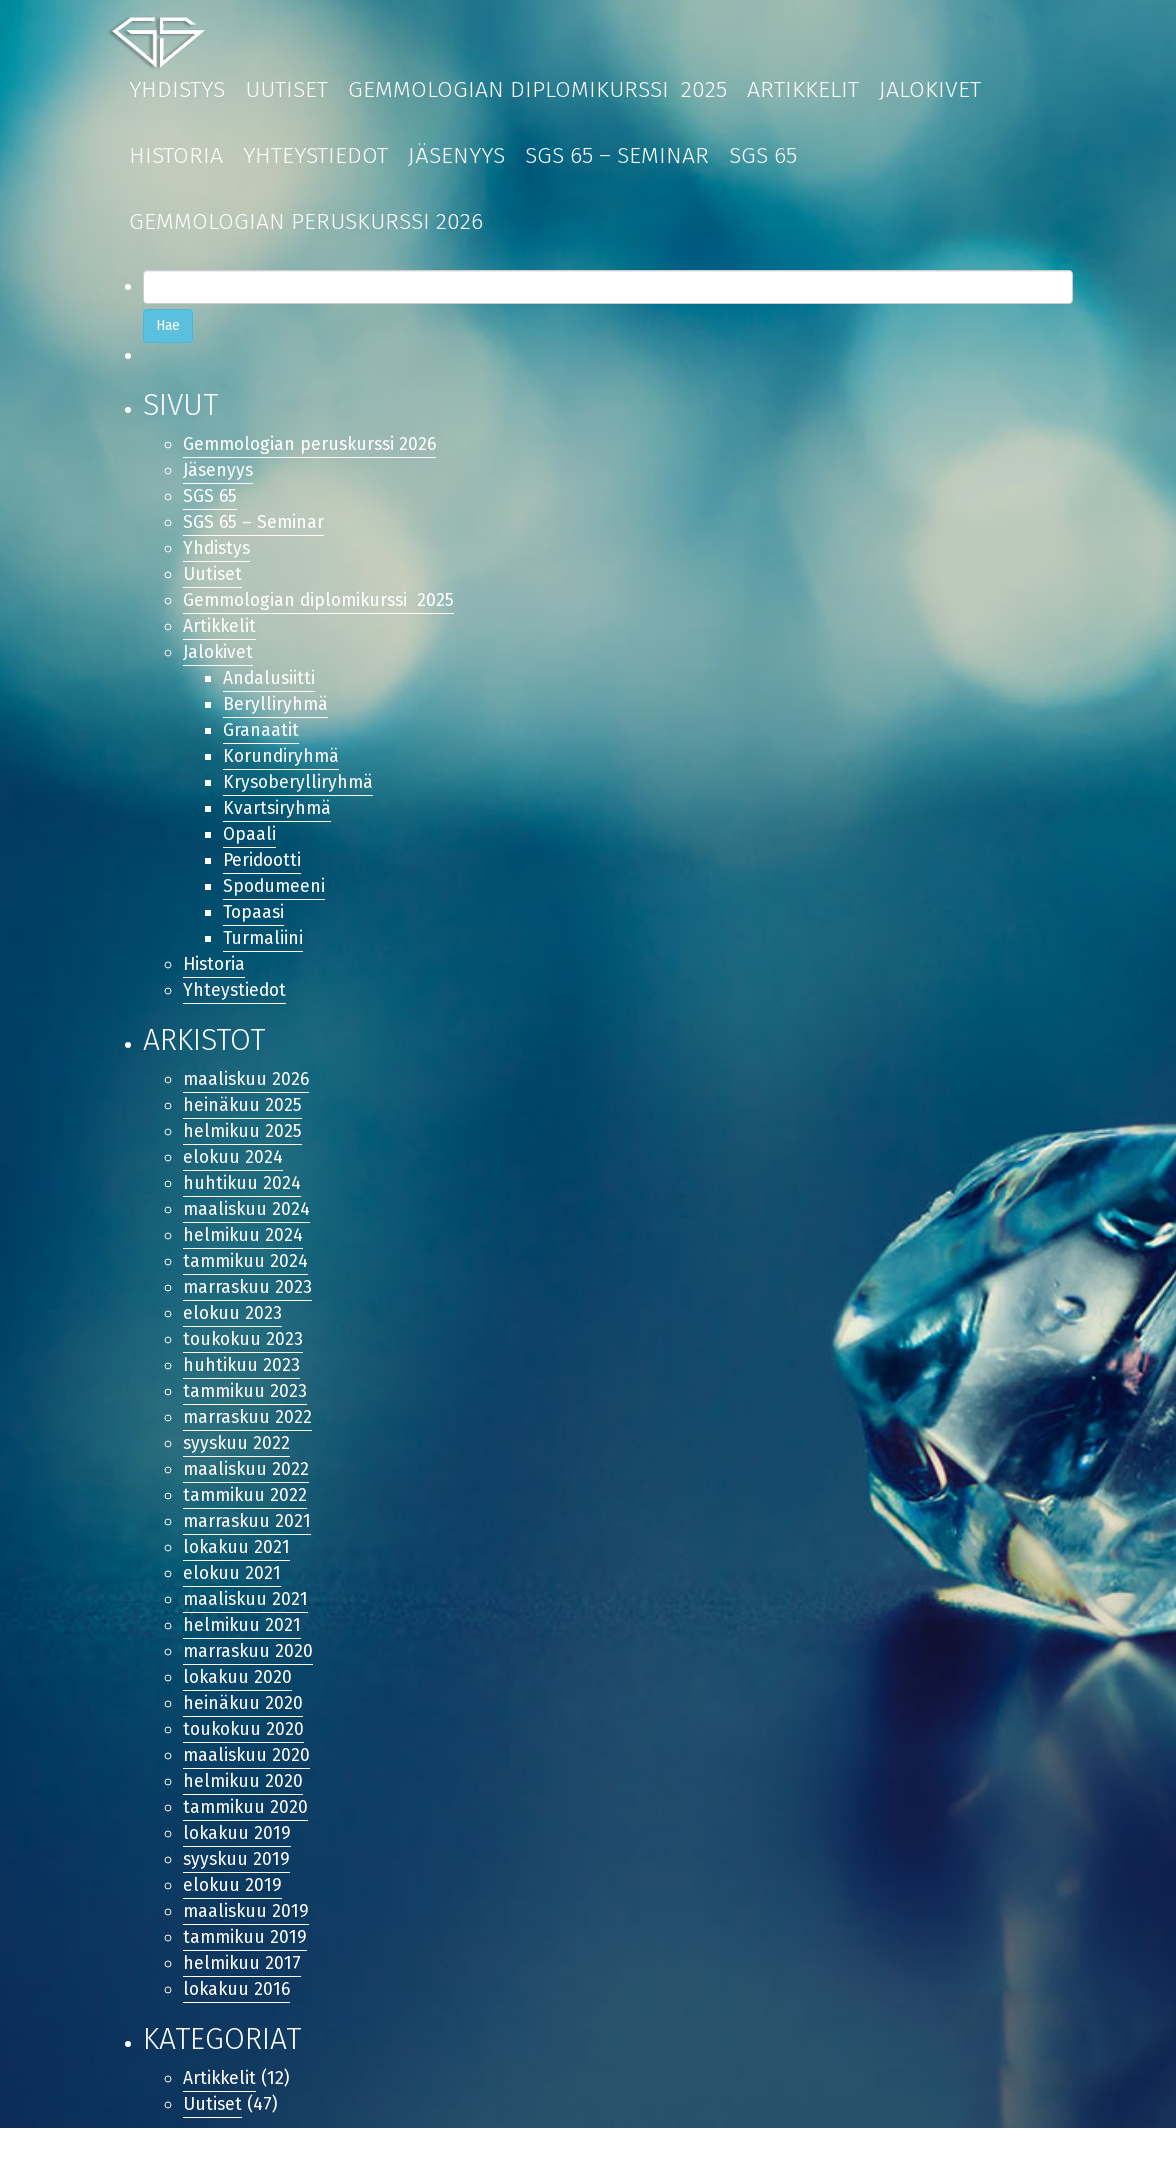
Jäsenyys (456, 155)
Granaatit (261, 737)
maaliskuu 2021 (247, 1628)
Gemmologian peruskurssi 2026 (306, 221)
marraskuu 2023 (249, 1308)
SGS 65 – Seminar (617, 155)
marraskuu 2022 (249, 1441)
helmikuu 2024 (244, 1254)
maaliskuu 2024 (248, 1228)
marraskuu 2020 (249, 1682)
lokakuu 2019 (238, 1869)
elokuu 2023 (233, 1335)
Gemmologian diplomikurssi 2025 (537, 89)
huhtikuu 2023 (242, 1388)
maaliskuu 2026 (248, 1094)
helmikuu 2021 (243, 1655)
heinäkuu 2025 (243, 1121)
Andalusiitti (270, 684)
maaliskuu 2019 (247, 1949)
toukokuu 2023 (245, 1361)
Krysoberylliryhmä (299, 791)
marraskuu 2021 (248, 1548)
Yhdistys (177, 89)
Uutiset (286, 89)
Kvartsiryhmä (278, 818)
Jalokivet (930, 89)
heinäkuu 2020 (243, 1735)
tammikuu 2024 (247, 1281)
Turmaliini (264, 951)
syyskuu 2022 (238, 1468)
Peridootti (264, 871)
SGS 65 (763, 155)
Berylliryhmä (276, 711)
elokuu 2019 (233, 1922)
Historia (176, 155)
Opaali (250, 844)
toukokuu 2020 (245, 1762)
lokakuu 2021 (238, 1575)
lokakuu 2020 (239, 1708)
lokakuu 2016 (238, 2029)
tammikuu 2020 (247, 1842)
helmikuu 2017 (243, 2002)
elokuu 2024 (234, 1174)
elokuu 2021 (233, 1602)
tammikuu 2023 (246, 1415)
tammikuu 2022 (246, 1521)
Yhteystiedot (315, 155)
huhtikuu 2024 (242, 1201)
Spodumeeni (275, 898)
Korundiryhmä (282, 764)
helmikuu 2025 (243, 1148)
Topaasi (255, 924)
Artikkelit (803, 89)
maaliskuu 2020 (248, 1788)
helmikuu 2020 (244, 1815)
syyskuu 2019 (238, 1895)
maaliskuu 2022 (247, 1495)
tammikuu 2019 (246, 1975)
